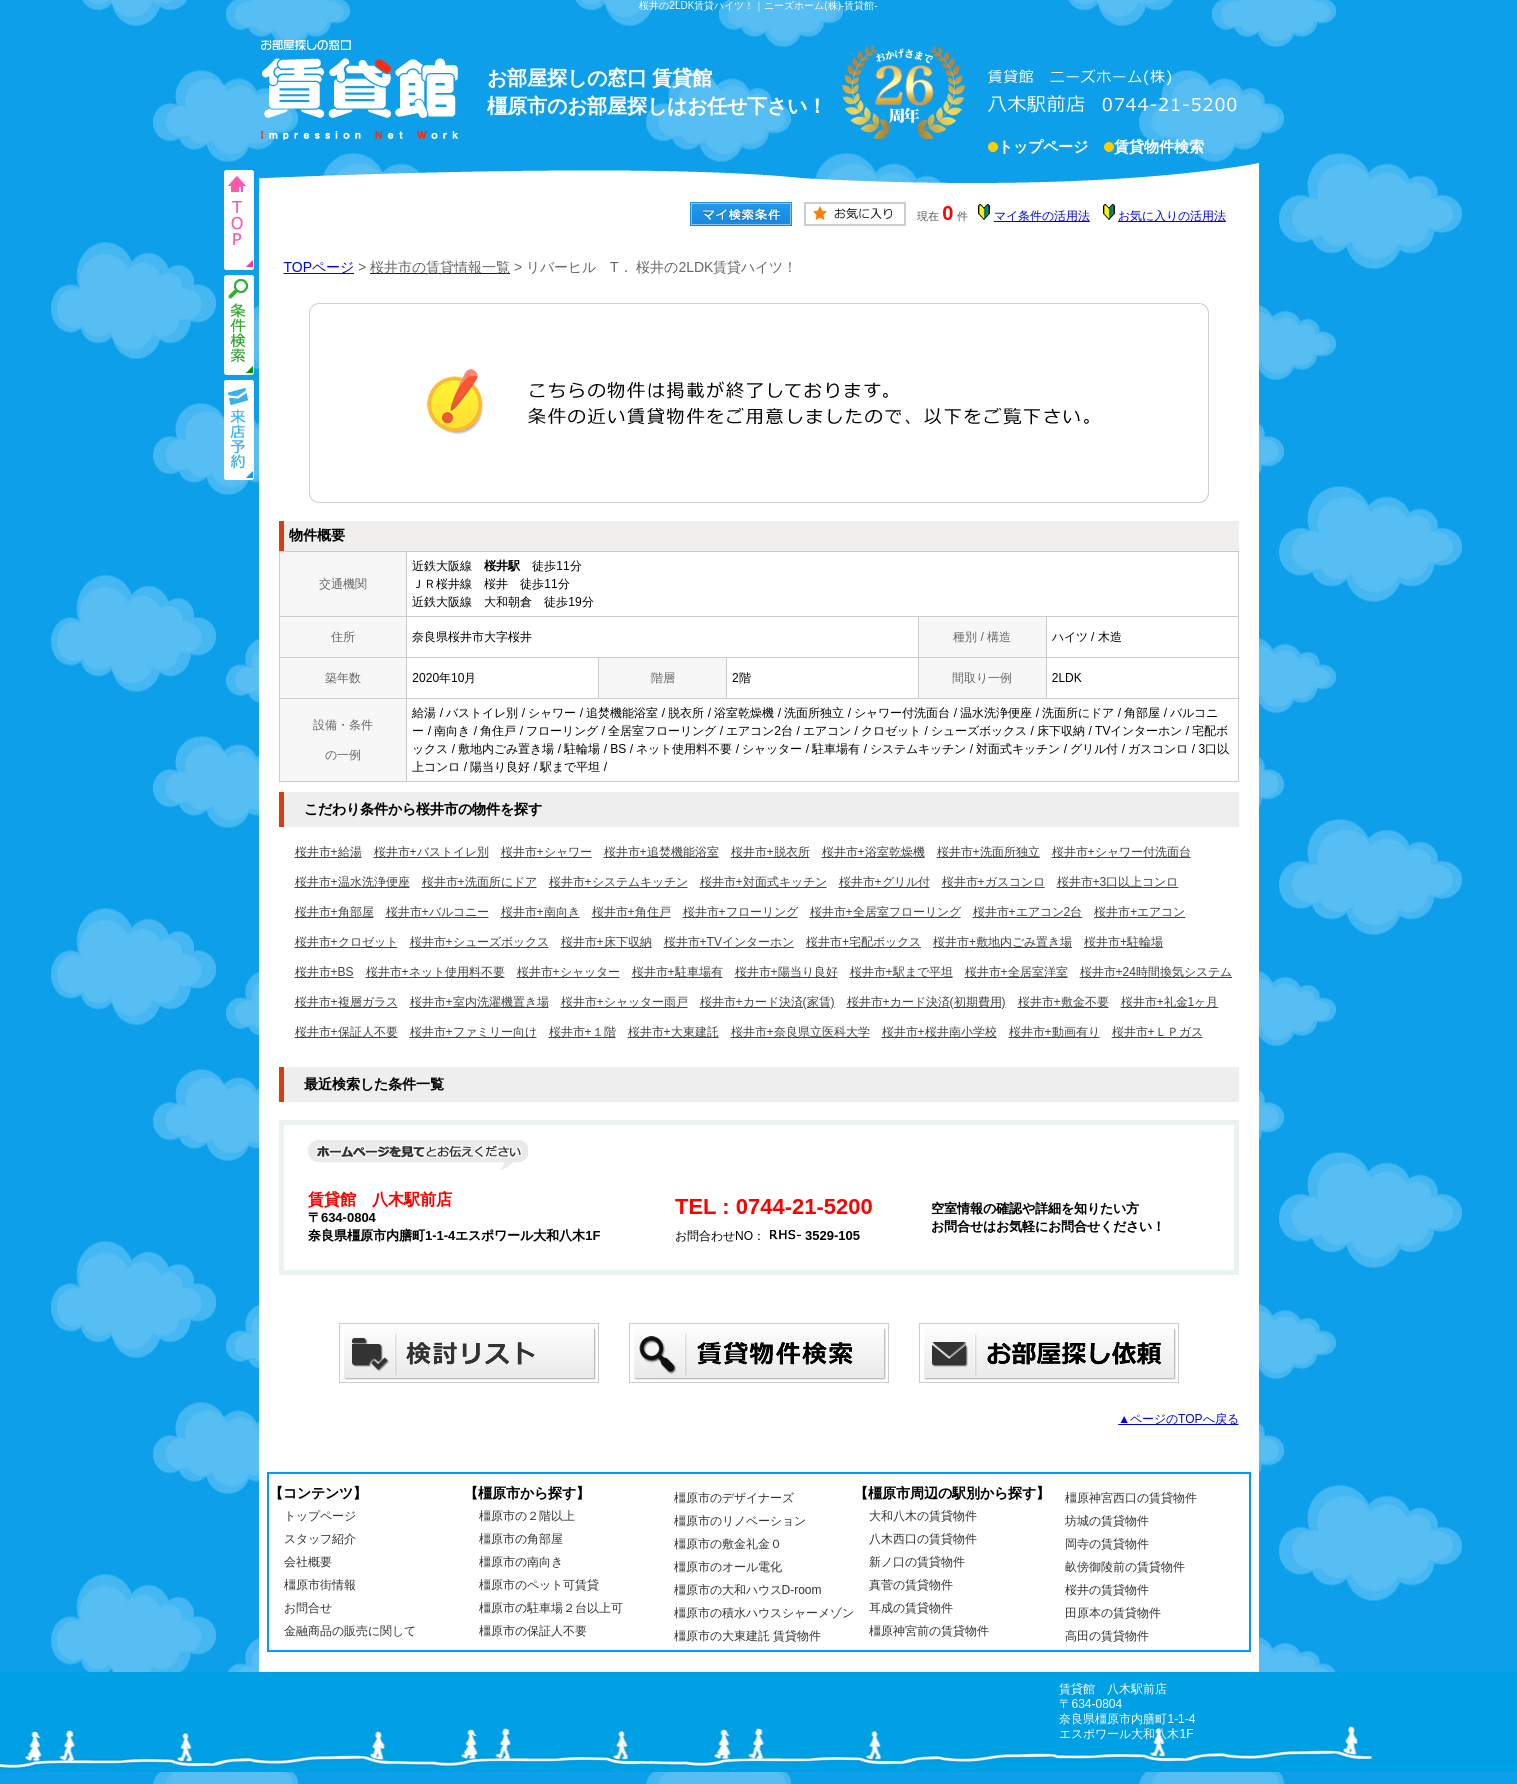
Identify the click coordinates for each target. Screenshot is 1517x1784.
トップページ (1043, 149)
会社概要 (308, 1562)
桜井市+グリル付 (884, 882)
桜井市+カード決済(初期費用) (926, 1002)
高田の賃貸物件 (1107, 1636)
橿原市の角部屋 (521, 1539)
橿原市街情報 (320, 1585)
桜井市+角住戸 (631, 912)
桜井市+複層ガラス (346, 1002)
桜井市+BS (324, 972)
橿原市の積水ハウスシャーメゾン (764, 1613)
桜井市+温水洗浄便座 (352, 882)
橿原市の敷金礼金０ (728, 1544)
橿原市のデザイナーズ (734, 1498)
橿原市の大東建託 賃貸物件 (747, 1636)
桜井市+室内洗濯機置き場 (479, 1002)
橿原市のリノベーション (740, 1521)
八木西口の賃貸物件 (923, 1539)
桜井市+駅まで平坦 (901, 972)
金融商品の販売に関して (350, 1631)
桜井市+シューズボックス (479, 942)
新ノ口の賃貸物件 (917, 1562)
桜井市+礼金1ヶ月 (1170, 1002)
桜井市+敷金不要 (1063, 1002)
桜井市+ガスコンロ (993, 882)
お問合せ (308, 1608)
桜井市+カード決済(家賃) (767, 1002)
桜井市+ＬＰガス (1157, 1032)
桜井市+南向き (540, 912)
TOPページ (319, 267)
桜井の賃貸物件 (1107, 1590)
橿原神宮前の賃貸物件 (929, 1631)
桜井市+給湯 (328, 852)
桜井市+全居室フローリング (885, 912)
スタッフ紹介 (320, 1539)
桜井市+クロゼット (346, 942)
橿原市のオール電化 (728, 1567)
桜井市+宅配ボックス (863, 942)
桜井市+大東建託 (673, 1032)
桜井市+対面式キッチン (763, 882)
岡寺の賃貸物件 (1107, 1544)
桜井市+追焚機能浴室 (661, 852)
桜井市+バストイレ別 (431, 852)
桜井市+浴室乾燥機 (873, 852)
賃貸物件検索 (1159, 149)
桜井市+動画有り (1054, 1032)
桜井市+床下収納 (606, 942)
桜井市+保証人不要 (346, 1032)
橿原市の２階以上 (527, 1516)
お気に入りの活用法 (1172, 216)
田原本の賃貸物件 (1113, 1613)
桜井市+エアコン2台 (1028, 912)
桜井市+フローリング (740, 912)
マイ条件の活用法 (1042, 216)
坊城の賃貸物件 (1107, 1521)
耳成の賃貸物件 (911, 1608)
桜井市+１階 (582, 1032)
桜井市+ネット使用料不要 (435, 972)
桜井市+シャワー (546, 852)
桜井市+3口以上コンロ (1118, 882)
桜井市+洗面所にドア (479, 882)
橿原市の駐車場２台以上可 (551, 1608)
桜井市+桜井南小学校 (939, 1032)
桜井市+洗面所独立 (988, 852)
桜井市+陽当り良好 (786, 972)
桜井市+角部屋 (334, 912)
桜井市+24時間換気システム (1156, 972)
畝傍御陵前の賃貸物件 (1125, 1567)
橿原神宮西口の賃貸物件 (1131, 1498)
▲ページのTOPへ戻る (1178, 1419)
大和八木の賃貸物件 (923, 1516)
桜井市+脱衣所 (770, 852)
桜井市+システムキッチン (618, 882)
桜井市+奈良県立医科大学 (800, 1032)
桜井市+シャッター (568, 972)
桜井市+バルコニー (437, 912)
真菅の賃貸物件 (911, 1585)
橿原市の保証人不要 (533, 1631)
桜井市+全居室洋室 (1016, 972)
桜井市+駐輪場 (1123, 942)
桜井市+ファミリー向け (473, 1032)
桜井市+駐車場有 (677, 972)
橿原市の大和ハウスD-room (748, 1590)
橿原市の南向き (521, 1562)
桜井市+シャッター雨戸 (624, 1002)
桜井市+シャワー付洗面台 (1121, 852)
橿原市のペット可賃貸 (539, 1585)
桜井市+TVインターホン (729, 942)
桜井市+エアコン (1139, 912)
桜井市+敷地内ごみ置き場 (1002, 942)
